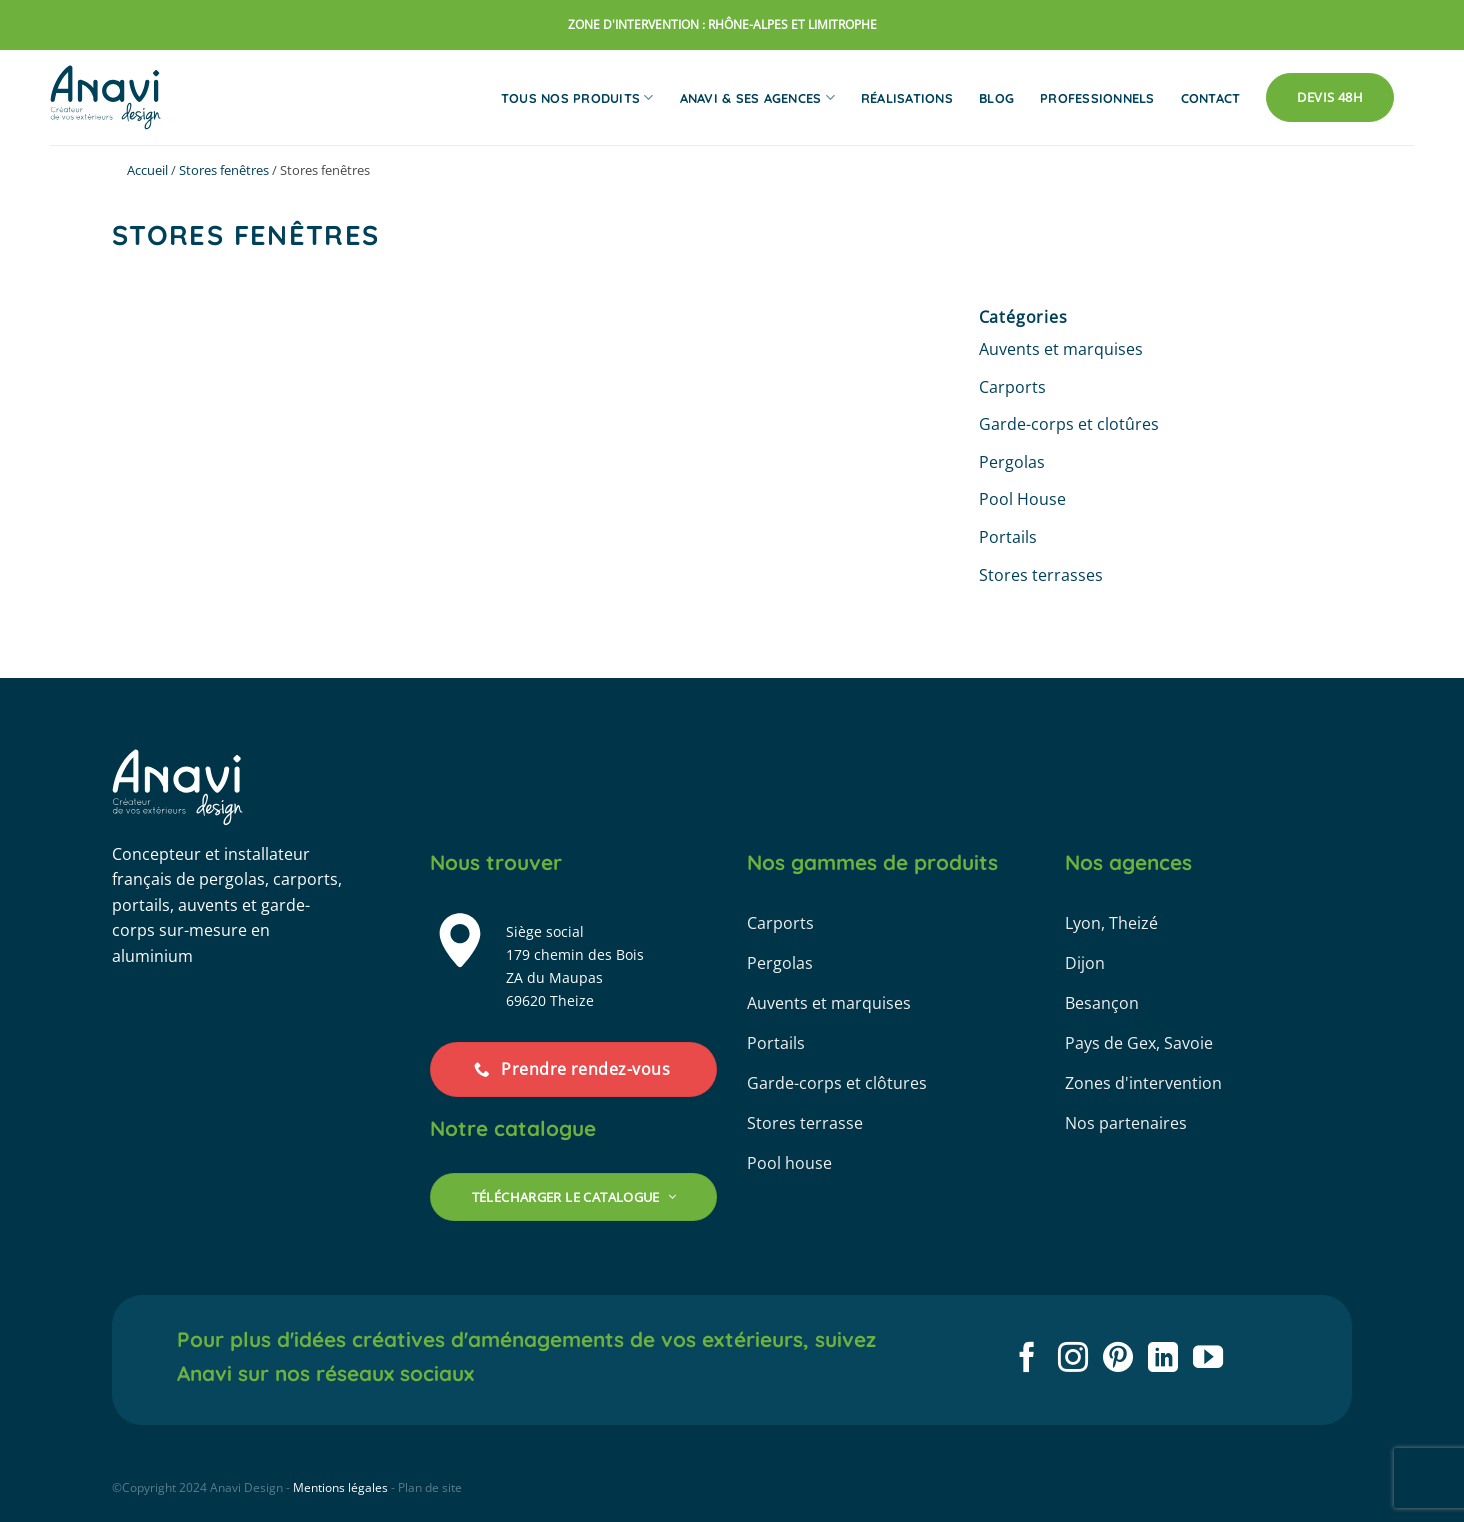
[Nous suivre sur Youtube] (1208, 1359)
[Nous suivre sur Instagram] (1073, 1359)
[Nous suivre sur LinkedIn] (1163, 1359)
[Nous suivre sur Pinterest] (1118, 1359)
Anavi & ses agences (757, 97)
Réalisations (907, 98)
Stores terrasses (1041, 575)
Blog (996, 98)
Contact (1211, 98)
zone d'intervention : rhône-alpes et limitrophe (722, 24)
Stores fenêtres (224, 170)
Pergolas (1012, 462)
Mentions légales (340, 1487)
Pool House (1022, 499)
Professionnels (1097, 98)
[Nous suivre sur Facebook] (1027, 1359)
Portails (1008, 537)
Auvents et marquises (1061, 349)
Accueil (147, 170)
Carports (1012, 387)
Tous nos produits (577, 97)
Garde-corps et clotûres (1069, 424)
